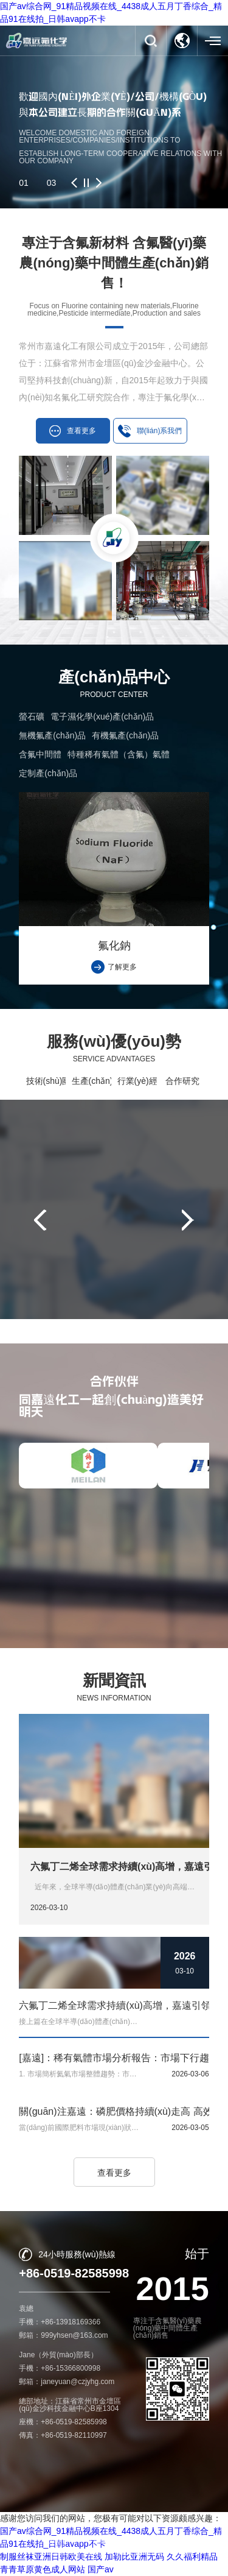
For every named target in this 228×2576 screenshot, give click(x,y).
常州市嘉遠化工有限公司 (111, 2541)
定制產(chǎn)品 (48, 773)
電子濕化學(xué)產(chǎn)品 (102, 716)
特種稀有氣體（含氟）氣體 (118, 754)
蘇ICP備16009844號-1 (150, 2552)
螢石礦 (31, 716)
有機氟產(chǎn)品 (125, 735)
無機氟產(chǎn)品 (52, 735)
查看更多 (114, 2173)
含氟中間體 (40, 754)
